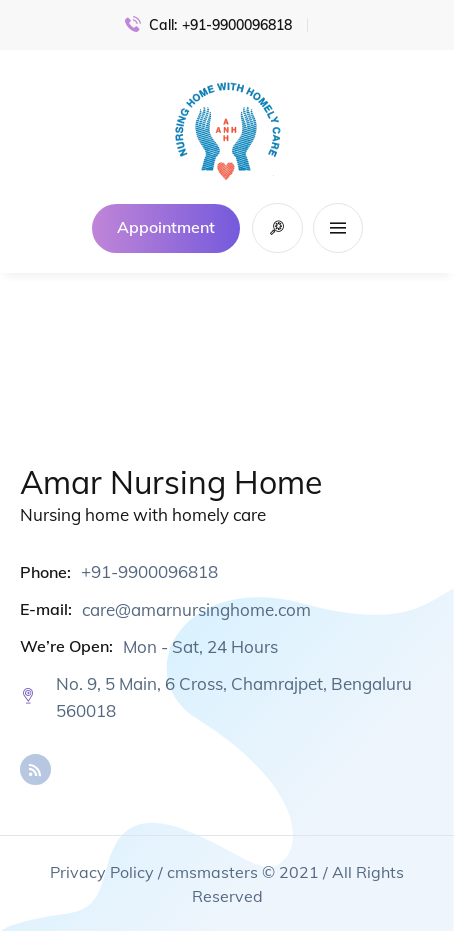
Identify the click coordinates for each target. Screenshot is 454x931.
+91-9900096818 (237, 25)
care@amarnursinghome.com (196, 609)
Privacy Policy (102, 872)
